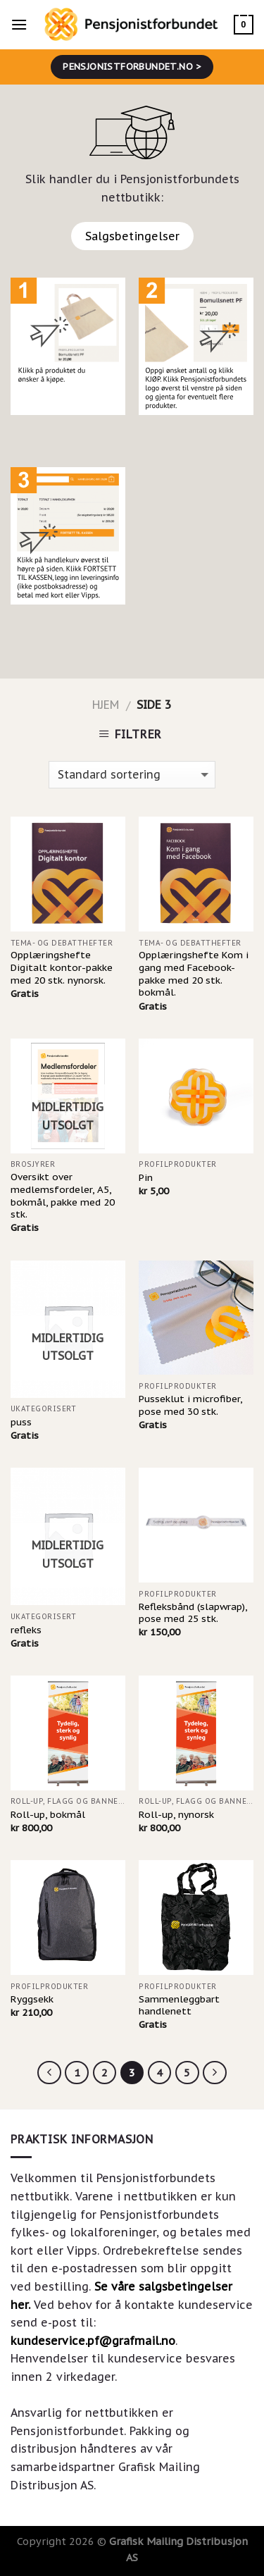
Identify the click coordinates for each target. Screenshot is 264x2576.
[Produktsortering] (132, 774)
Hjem (105, 705)
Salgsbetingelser (132, 236)
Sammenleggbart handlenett (179, 2005)
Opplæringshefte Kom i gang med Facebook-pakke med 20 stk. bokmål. (194, 973)
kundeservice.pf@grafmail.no (93, 2341)
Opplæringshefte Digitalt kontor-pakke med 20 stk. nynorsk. (62, 967)
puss (21, 1422)
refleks (26, 1630)
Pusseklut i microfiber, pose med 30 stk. (190, 1405)
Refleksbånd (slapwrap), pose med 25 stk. (193, 1613)
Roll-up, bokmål (48, 1815)
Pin (146, 1178)
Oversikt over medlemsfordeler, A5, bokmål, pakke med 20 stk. (63, 1195)
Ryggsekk (32, 1999)
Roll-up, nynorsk (176, 1815)
